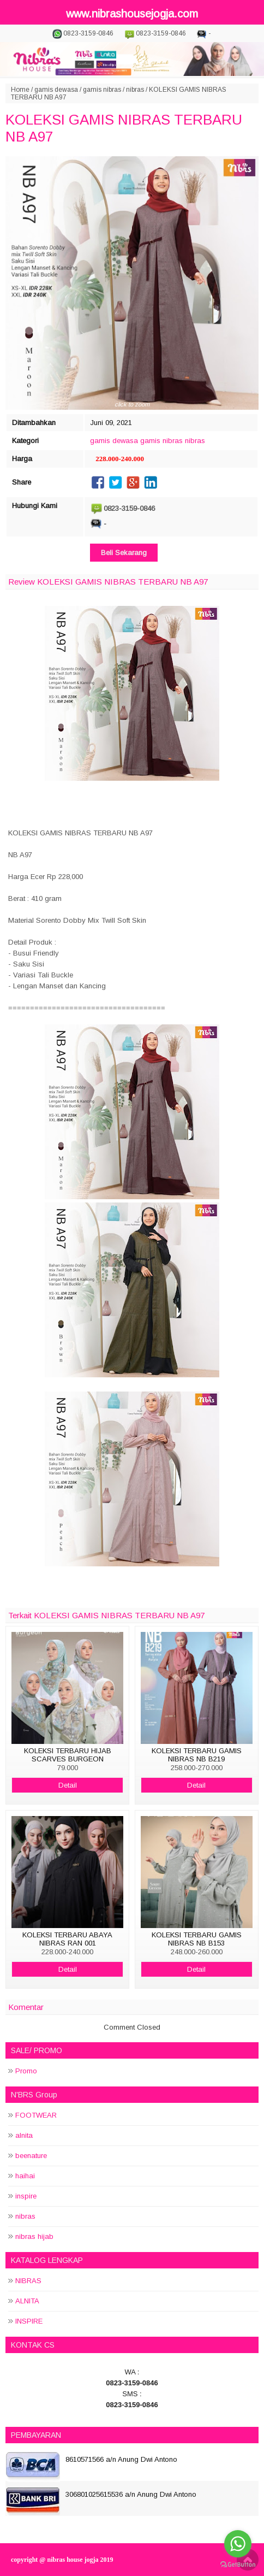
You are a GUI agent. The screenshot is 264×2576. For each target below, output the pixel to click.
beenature (31, 2155)
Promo (26, 2071)
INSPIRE (29, 2321)
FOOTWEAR (36, 2115)
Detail (67, 1785)
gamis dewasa (56, 89)
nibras (135, 89)
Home (20, 89)
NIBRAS (28, 2281)
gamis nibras (102, 89)
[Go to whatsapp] (237, 2543)
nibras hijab (34, 2236)
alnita (24, 2135)
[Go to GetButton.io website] (237, 2564)
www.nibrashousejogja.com (132, 14)
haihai (25, 2176)
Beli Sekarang (124, 553)
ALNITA (27, 2301)
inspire (26, 2196)
